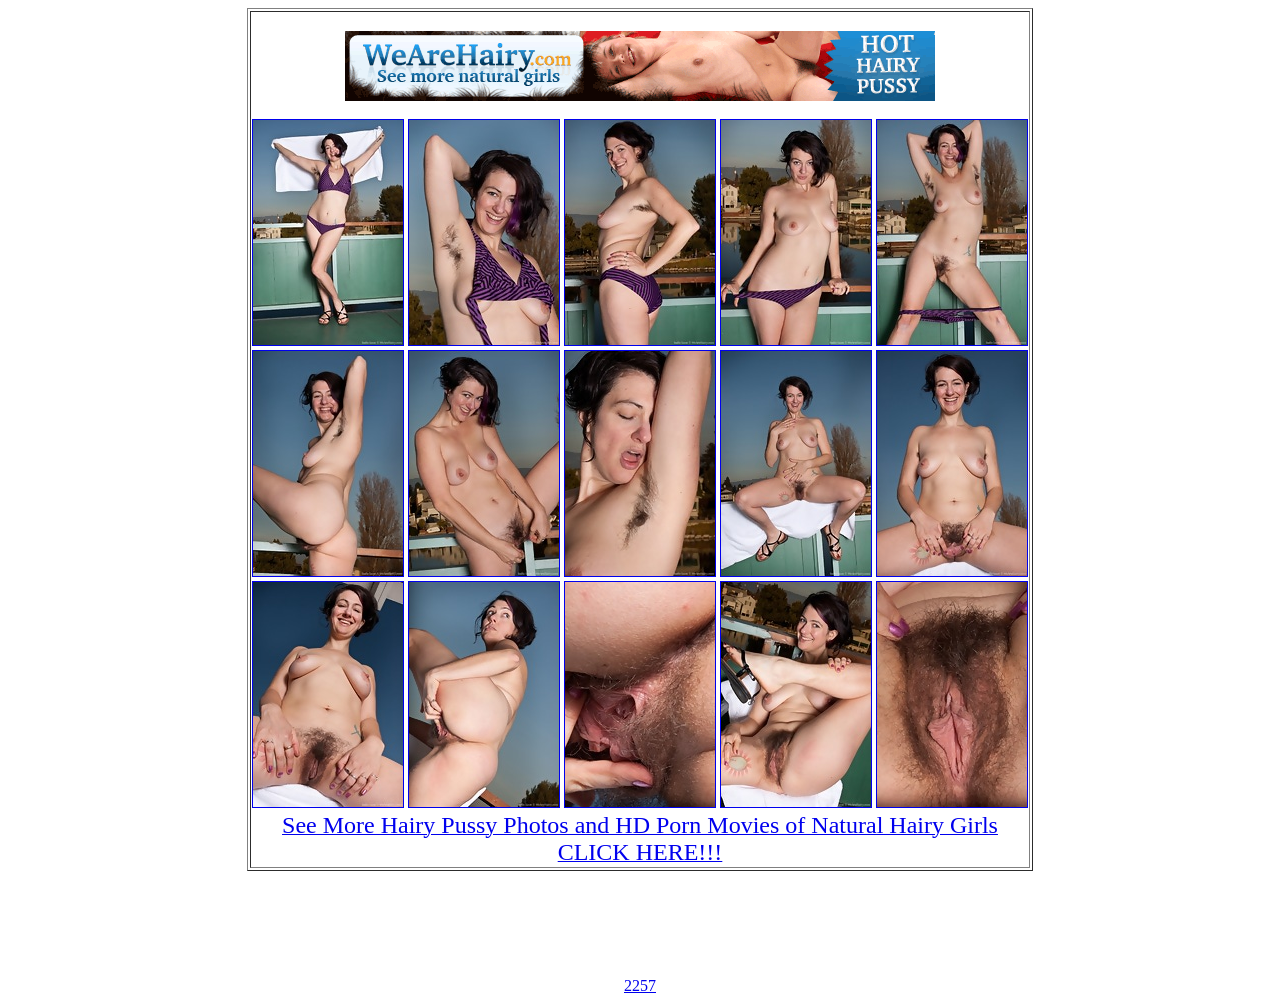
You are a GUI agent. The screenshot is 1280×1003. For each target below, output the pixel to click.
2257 (640, 985)
